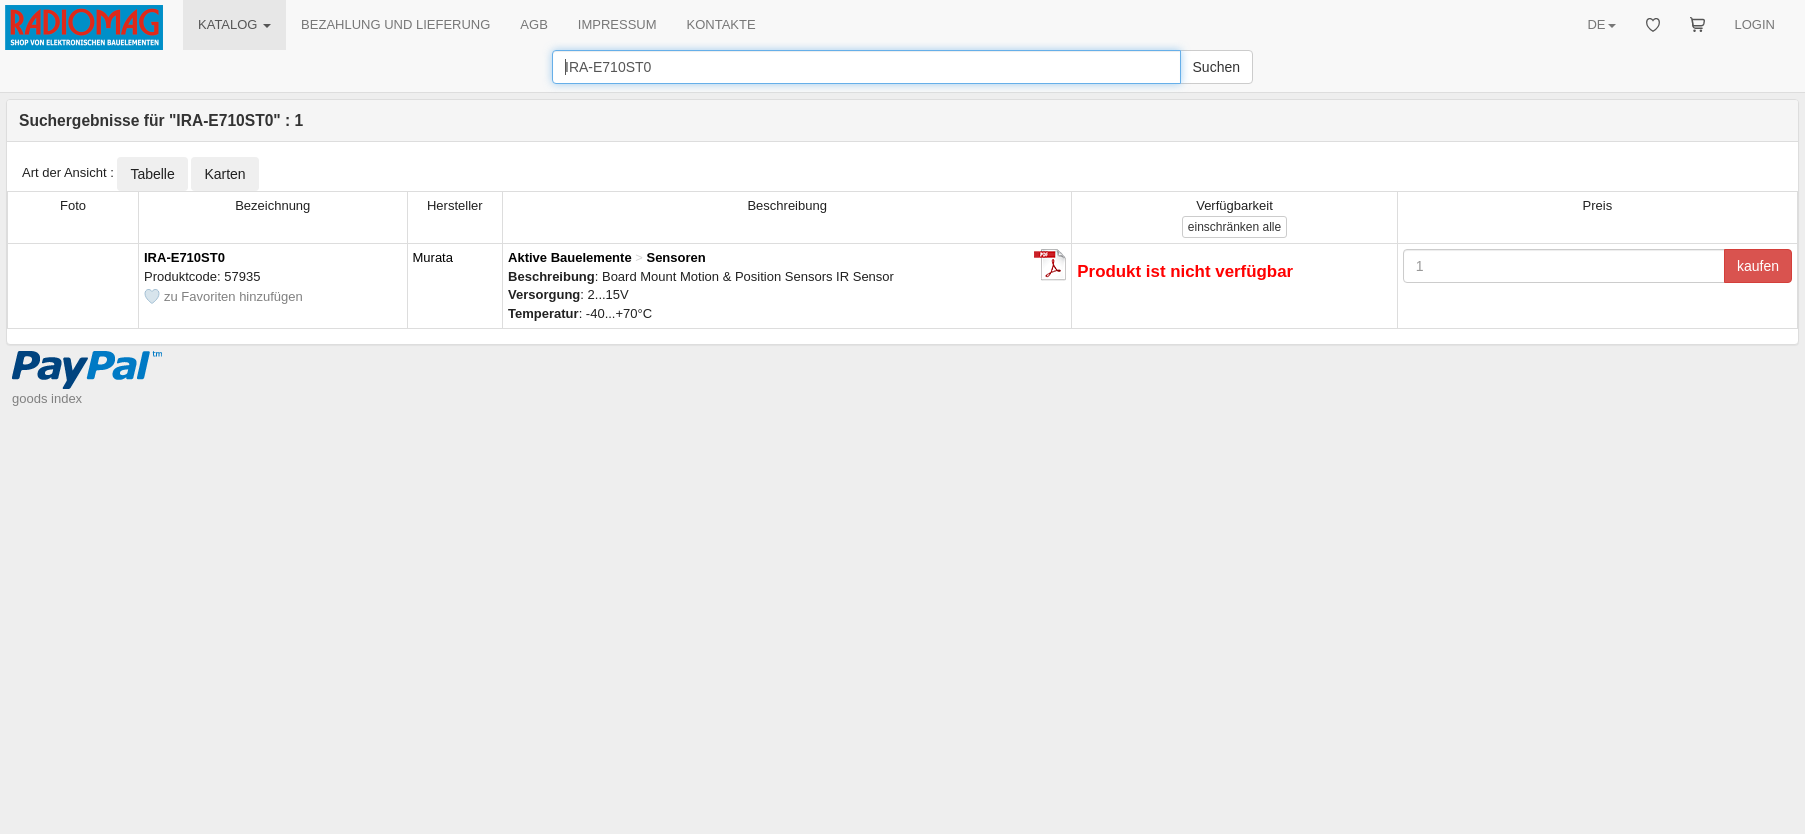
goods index (47, 398)
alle (1234, 227)
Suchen (1216, 67)
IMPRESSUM (617, 24)
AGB (533, 24)
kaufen (1758, 266)
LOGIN (1755, 24)
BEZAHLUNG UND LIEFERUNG (395, 24)
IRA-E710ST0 (184, 257)
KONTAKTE (721, 24)
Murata (433, 257)
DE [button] (1601, 24)
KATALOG (234, 24)
